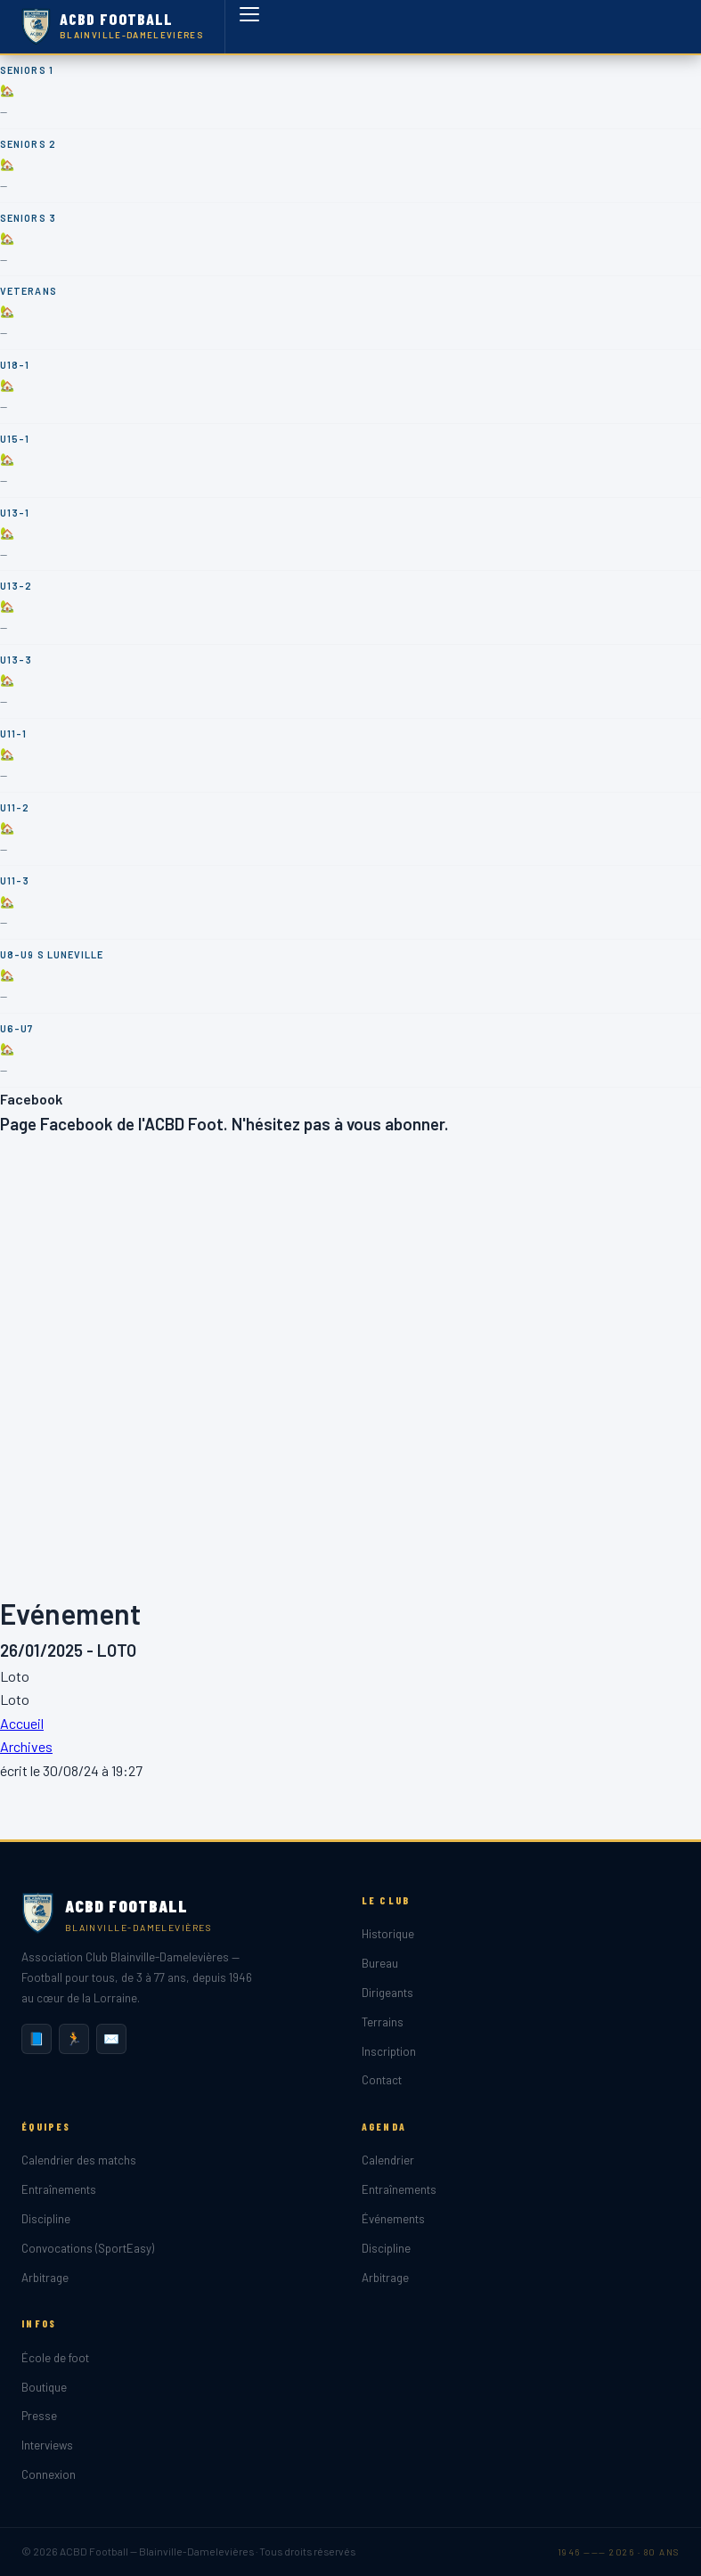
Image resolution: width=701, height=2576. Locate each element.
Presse (39, 2416)
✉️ (111, 2038)
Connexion (48, 2474)
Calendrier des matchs (78, 2160)
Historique (388, 1934)
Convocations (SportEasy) (87, 2248)
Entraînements (58, 2189)
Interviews (47, 2445)
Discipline (45, 2219)
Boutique (44, 2387)
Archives (26, 1746)
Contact (382, 2080)
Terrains (382, 2022)
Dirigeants (387, 1992)
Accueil (22, 1723)
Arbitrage (45, 2277)
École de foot (55, 2358)
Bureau (380, 1963)
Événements (393, 2219)
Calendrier (388, 2160)
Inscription (389, 2051)
